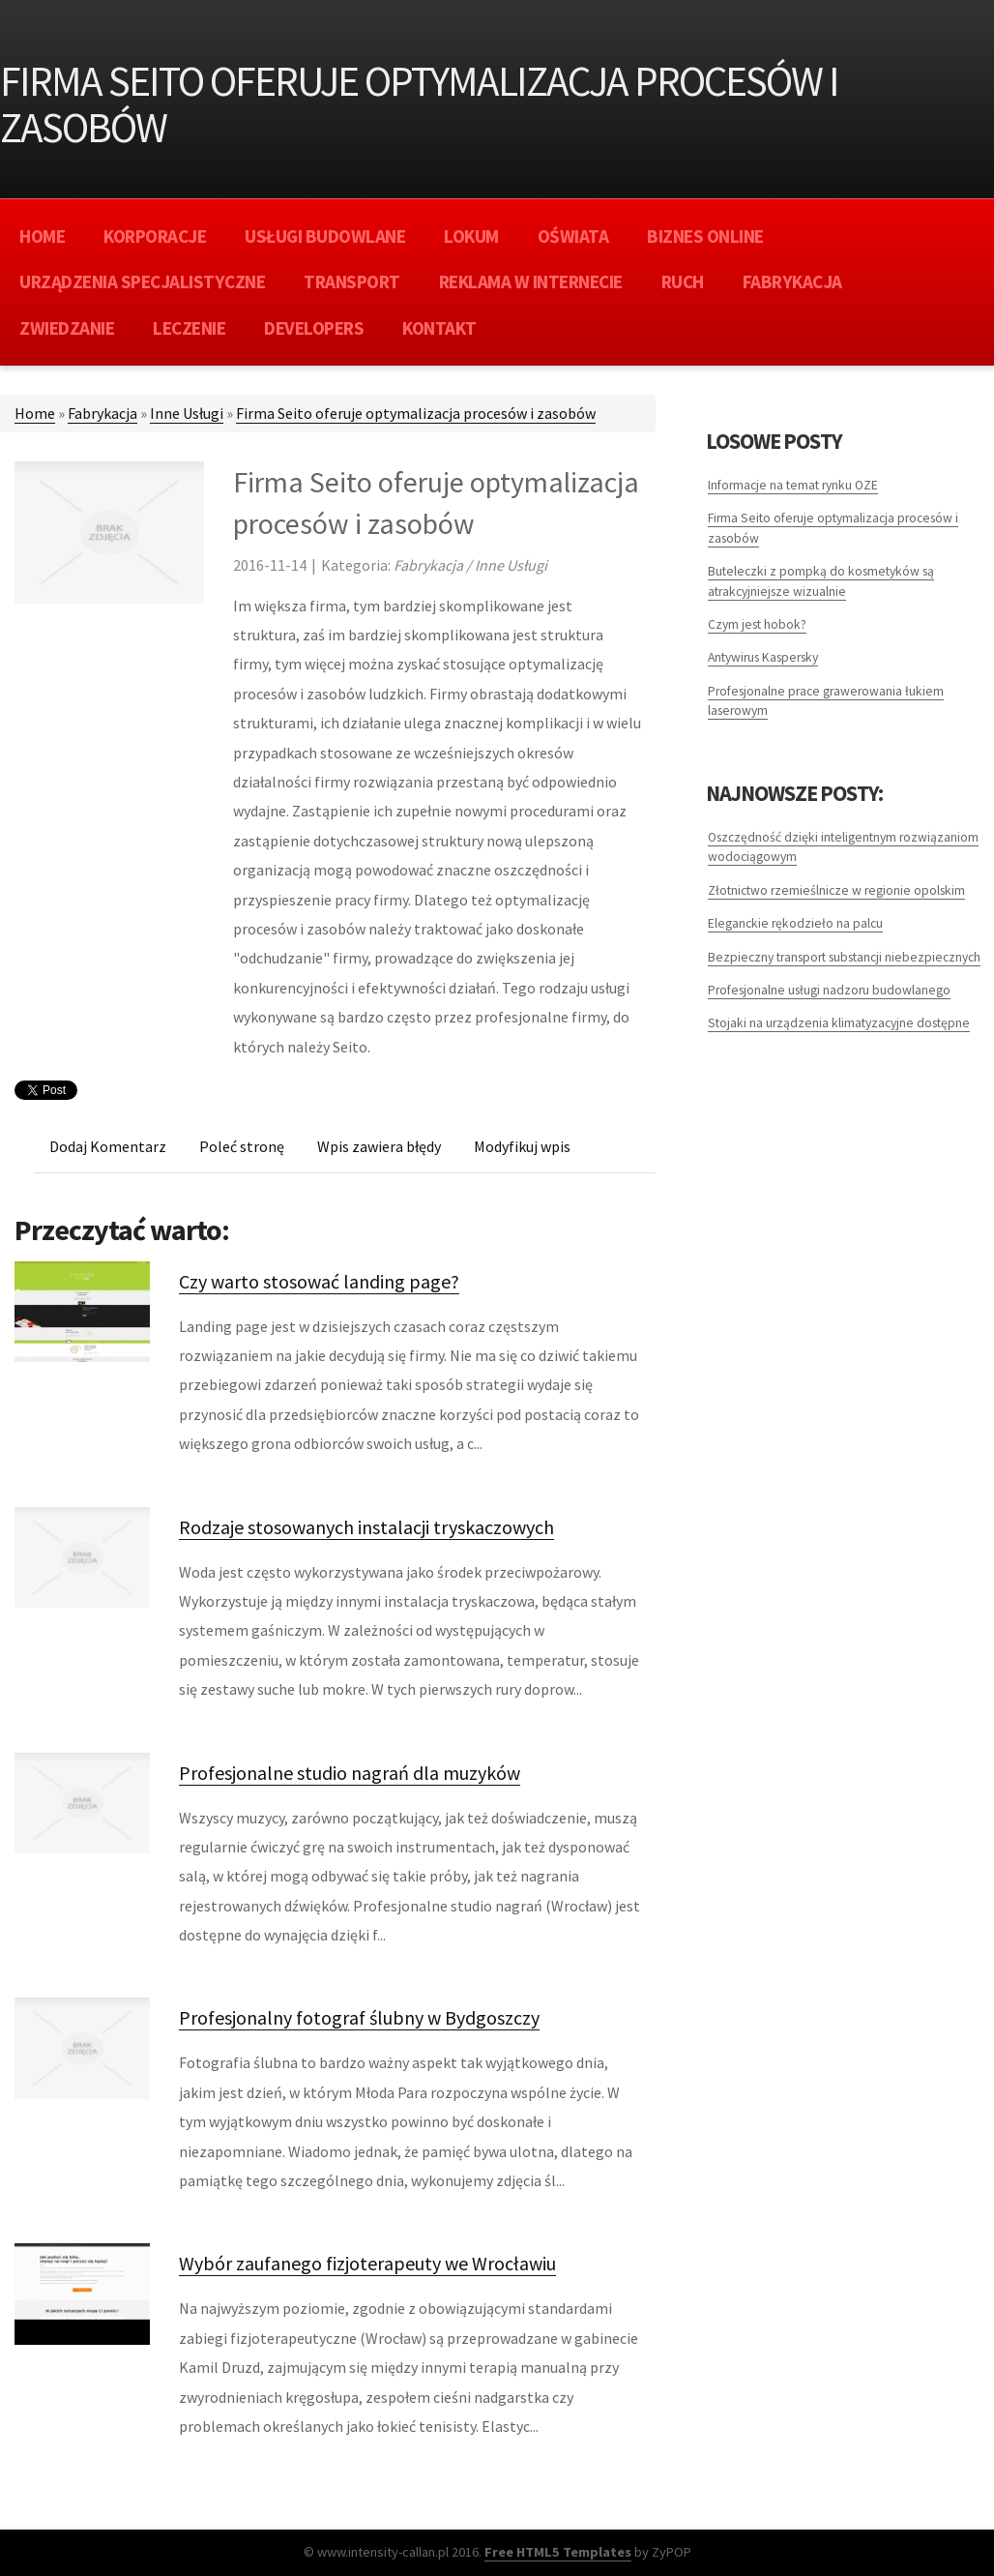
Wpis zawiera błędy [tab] (379, 1146)
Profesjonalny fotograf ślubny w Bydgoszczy (359, 2017)
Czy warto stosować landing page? (319, 1281)
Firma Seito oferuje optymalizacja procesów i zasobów (416, 413)
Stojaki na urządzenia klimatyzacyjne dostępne (839, 1023)
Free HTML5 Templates (557, 2552)
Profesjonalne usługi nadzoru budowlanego (829, 990)
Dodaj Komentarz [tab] (107, 1146)
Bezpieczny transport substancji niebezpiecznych (844, 957)
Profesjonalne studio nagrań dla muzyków (349, 1773)
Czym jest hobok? (757, 624)
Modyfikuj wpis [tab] (522, 1146)
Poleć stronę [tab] (241, 1146)
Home (35, 413)
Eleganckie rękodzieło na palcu (795, 923)
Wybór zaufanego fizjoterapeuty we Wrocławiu (367, 2263)
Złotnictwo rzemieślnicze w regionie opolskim (836, 890)
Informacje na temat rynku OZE (793, 485)
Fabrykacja (102, 413)
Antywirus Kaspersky (763, 657)
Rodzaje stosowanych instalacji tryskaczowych (366, 1527)
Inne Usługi (186, 413)
